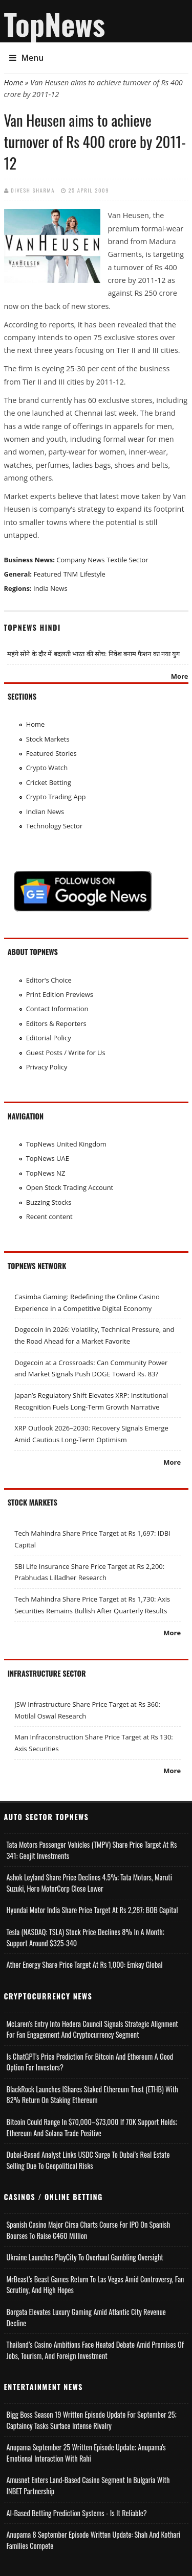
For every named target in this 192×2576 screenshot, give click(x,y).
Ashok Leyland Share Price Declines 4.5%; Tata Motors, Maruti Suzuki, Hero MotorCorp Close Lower (90, 1883)
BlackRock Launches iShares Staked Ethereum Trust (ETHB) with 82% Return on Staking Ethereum (92, 2095)
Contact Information (57, 1008)
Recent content (49, 1216)
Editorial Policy (48, 1037)
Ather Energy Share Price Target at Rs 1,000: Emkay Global (85, 1964)
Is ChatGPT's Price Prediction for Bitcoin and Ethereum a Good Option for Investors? (90, 2062)
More (179, 676)
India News (50, 588)
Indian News (45, 811)
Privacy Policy (47, 1066)
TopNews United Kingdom (66, 1144)
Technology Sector (54, 825)
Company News (80, 559)
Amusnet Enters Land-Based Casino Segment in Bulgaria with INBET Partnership (88, 2485)
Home (14, 82)
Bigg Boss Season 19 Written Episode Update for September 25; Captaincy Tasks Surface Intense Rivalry (92, 2420)
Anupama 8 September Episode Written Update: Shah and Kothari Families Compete (94, 2540)
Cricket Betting (48, 782)
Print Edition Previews (59, 994)
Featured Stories (51, 753)
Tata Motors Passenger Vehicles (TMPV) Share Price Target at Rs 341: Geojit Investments (92, 1850)
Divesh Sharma (33, 190)
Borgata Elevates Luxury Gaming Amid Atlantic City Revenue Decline (86, 2317)
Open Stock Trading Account (70, 1187)
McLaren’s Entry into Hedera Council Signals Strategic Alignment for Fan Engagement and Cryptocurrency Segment (92, 2029)
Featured (47, 574)
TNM (70, 574)
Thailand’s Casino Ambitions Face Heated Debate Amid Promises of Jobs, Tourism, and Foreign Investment (95, 2350)
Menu (26, 57)
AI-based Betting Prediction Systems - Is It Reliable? (77, 2513)
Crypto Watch (47, 767)
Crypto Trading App (56, 796)
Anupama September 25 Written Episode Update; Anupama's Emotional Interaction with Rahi (86, 2453)
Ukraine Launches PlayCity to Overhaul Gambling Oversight (85, 2257)
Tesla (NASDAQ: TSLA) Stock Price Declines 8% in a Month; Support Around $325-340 (85, 1937)
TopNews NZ (46, 1173)
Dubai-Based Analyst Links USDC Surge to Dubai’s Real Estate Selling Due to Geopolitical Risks (88, 2160)
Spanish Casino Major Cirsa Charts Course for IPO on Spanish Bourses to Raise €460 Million (88, 2230)
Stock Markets (48, 739)
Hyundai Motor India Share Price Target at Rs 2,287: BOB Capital (92, 1909)
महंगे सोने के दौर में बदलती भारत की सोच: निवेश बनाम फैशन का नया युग (93, 653)
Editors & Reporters (56, 1023)
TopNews (54, 23)
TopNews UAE (47, 1158)
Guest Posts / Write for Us (65, 1052)
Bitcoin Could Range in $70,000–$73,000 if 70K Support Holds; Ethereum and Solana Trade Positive (92, 2127)
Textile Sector (127, 559)
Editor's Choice (49, 980)
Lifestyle (92, 574)
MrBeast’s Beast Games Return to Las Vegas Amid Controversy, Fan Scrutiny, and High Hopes (95, 2285)
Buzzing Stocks (49, 1202)
